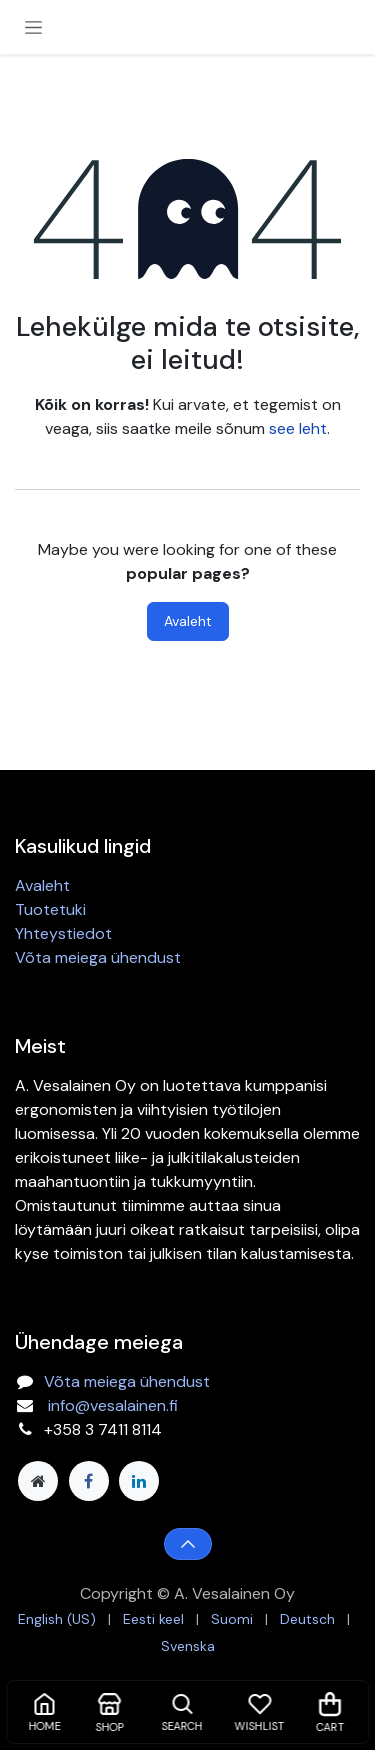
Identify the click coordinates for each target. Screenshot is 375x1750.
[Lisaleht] (38, 1481)
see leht (298, 428)
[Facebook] (89, 1481)
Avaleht (188, 621)
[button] (188, 1544)
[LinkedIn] (139, 1481)
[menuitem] (57, 1619)
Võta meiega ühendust (98, 957)
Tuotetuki (50, 909)
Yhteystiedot (63, 933)
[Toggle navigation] (33, 27)
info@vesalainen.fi (113, 1405)
